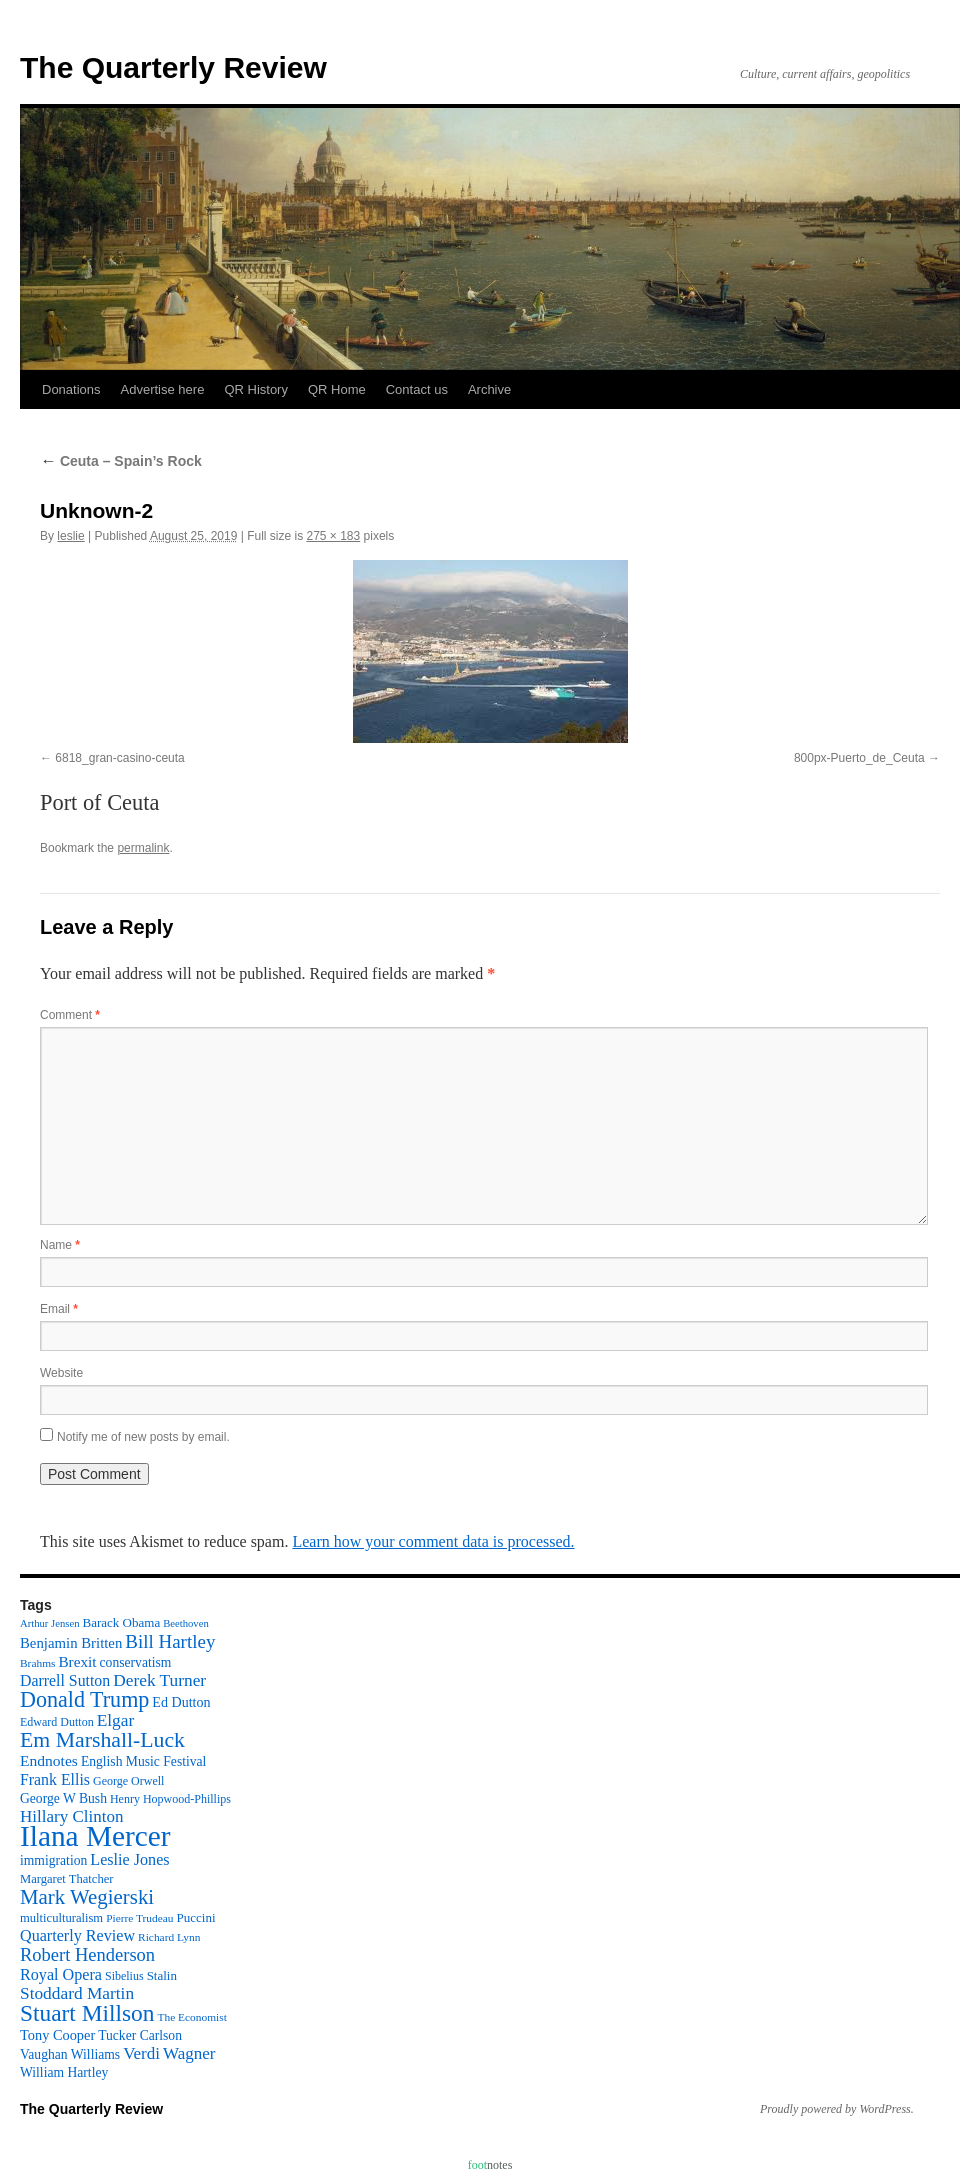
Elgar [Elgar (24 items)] (116, 1720)
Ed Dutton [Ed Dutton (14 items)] (181, 1702)
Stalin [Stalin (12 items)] (162, 1975)
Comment (70, 1015)
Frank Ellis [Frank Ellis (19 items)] (55, 1779)
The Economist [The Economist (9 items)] (192, 2017)
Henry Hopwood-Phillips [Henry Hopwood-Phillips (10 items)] (170, 1799)
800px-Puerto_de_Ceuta (859, 758)
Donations (71, 389)
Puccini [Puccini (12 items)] (196, 1917)
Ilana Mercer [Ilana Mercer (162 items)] (95, 1836)
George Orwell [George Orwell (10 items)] (128, 1781)
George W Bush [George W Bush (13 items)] (63, 1798)
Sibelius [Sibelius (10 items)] (124, 1976)
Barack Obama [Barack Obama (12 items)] (121, 1622)
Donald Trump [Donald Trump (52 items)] (84, 1699)
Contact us (417, 389)
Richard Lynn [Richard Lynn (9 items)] (169, 1937)
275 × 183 (333, 536)
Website (61, 1373)
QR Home (337, 389)
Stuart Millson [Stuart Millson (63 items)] (87, 2013)
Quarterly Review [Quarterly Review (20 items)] (77, 1935)
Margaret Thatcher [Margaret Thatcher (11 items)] (66, 1879)
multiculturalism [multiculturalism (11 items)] (61, 1918)
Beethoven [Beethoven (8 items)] (186, 1623)
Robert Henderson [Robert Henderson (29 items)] (87, 1955)
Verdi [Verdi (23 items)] (141, 2053)
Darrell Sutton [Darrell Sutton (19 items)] (65, 1680)
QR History (256, 389)
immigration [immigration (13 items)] (53, 1860)
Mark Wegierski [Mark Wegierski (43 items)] (87, 1897)
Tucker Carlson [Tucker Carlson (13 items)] (140, 2035)
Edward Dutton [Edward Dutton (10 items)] (57, 1722)
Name (60, 1245)
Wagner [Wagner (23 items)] (189, 2053)
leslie (70, 536)
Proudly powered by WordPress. (837, 2109)
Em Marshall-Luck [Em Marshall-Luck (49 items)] (102, 1740)
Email (59, 1309)
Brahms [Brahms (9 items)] (37, 1663)
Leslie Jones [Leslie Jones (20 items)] (129, 1859)
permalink (143, 848)
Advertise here (163, 389)
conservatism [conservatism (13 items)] (136, 1662)
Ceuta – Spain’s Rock (121, 461)
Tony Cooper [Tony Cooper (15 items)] (57, 2035)
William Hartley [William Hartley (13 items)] (64, 2072)
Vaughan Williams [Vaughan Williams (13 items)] (70, 2054)
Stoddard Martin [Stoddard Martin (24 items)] (77, 1993)
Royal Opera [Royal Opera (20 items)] (61, 1974)
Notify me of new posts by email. (143, 1437)
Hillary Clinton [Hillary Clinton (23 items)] (72, 1816)
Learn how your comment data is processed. (433, 1541)
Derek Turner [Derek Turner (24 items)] (159, 1680)
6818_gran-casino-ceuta (119, 758)
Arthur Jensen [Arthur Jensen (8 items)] (49, 1623)
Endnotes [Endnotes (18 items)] (49, 1760)
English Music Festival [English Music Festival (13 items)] (144, 1761)
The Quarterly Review (173, 67)
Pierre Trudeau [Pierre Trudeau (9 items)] (139, 1918)
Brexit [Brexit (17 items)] (77, 1661)
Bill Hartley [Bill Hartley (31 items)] (170, 1641)
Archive (489, 389)
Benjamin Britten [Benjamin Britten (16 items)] (71, 1643)
